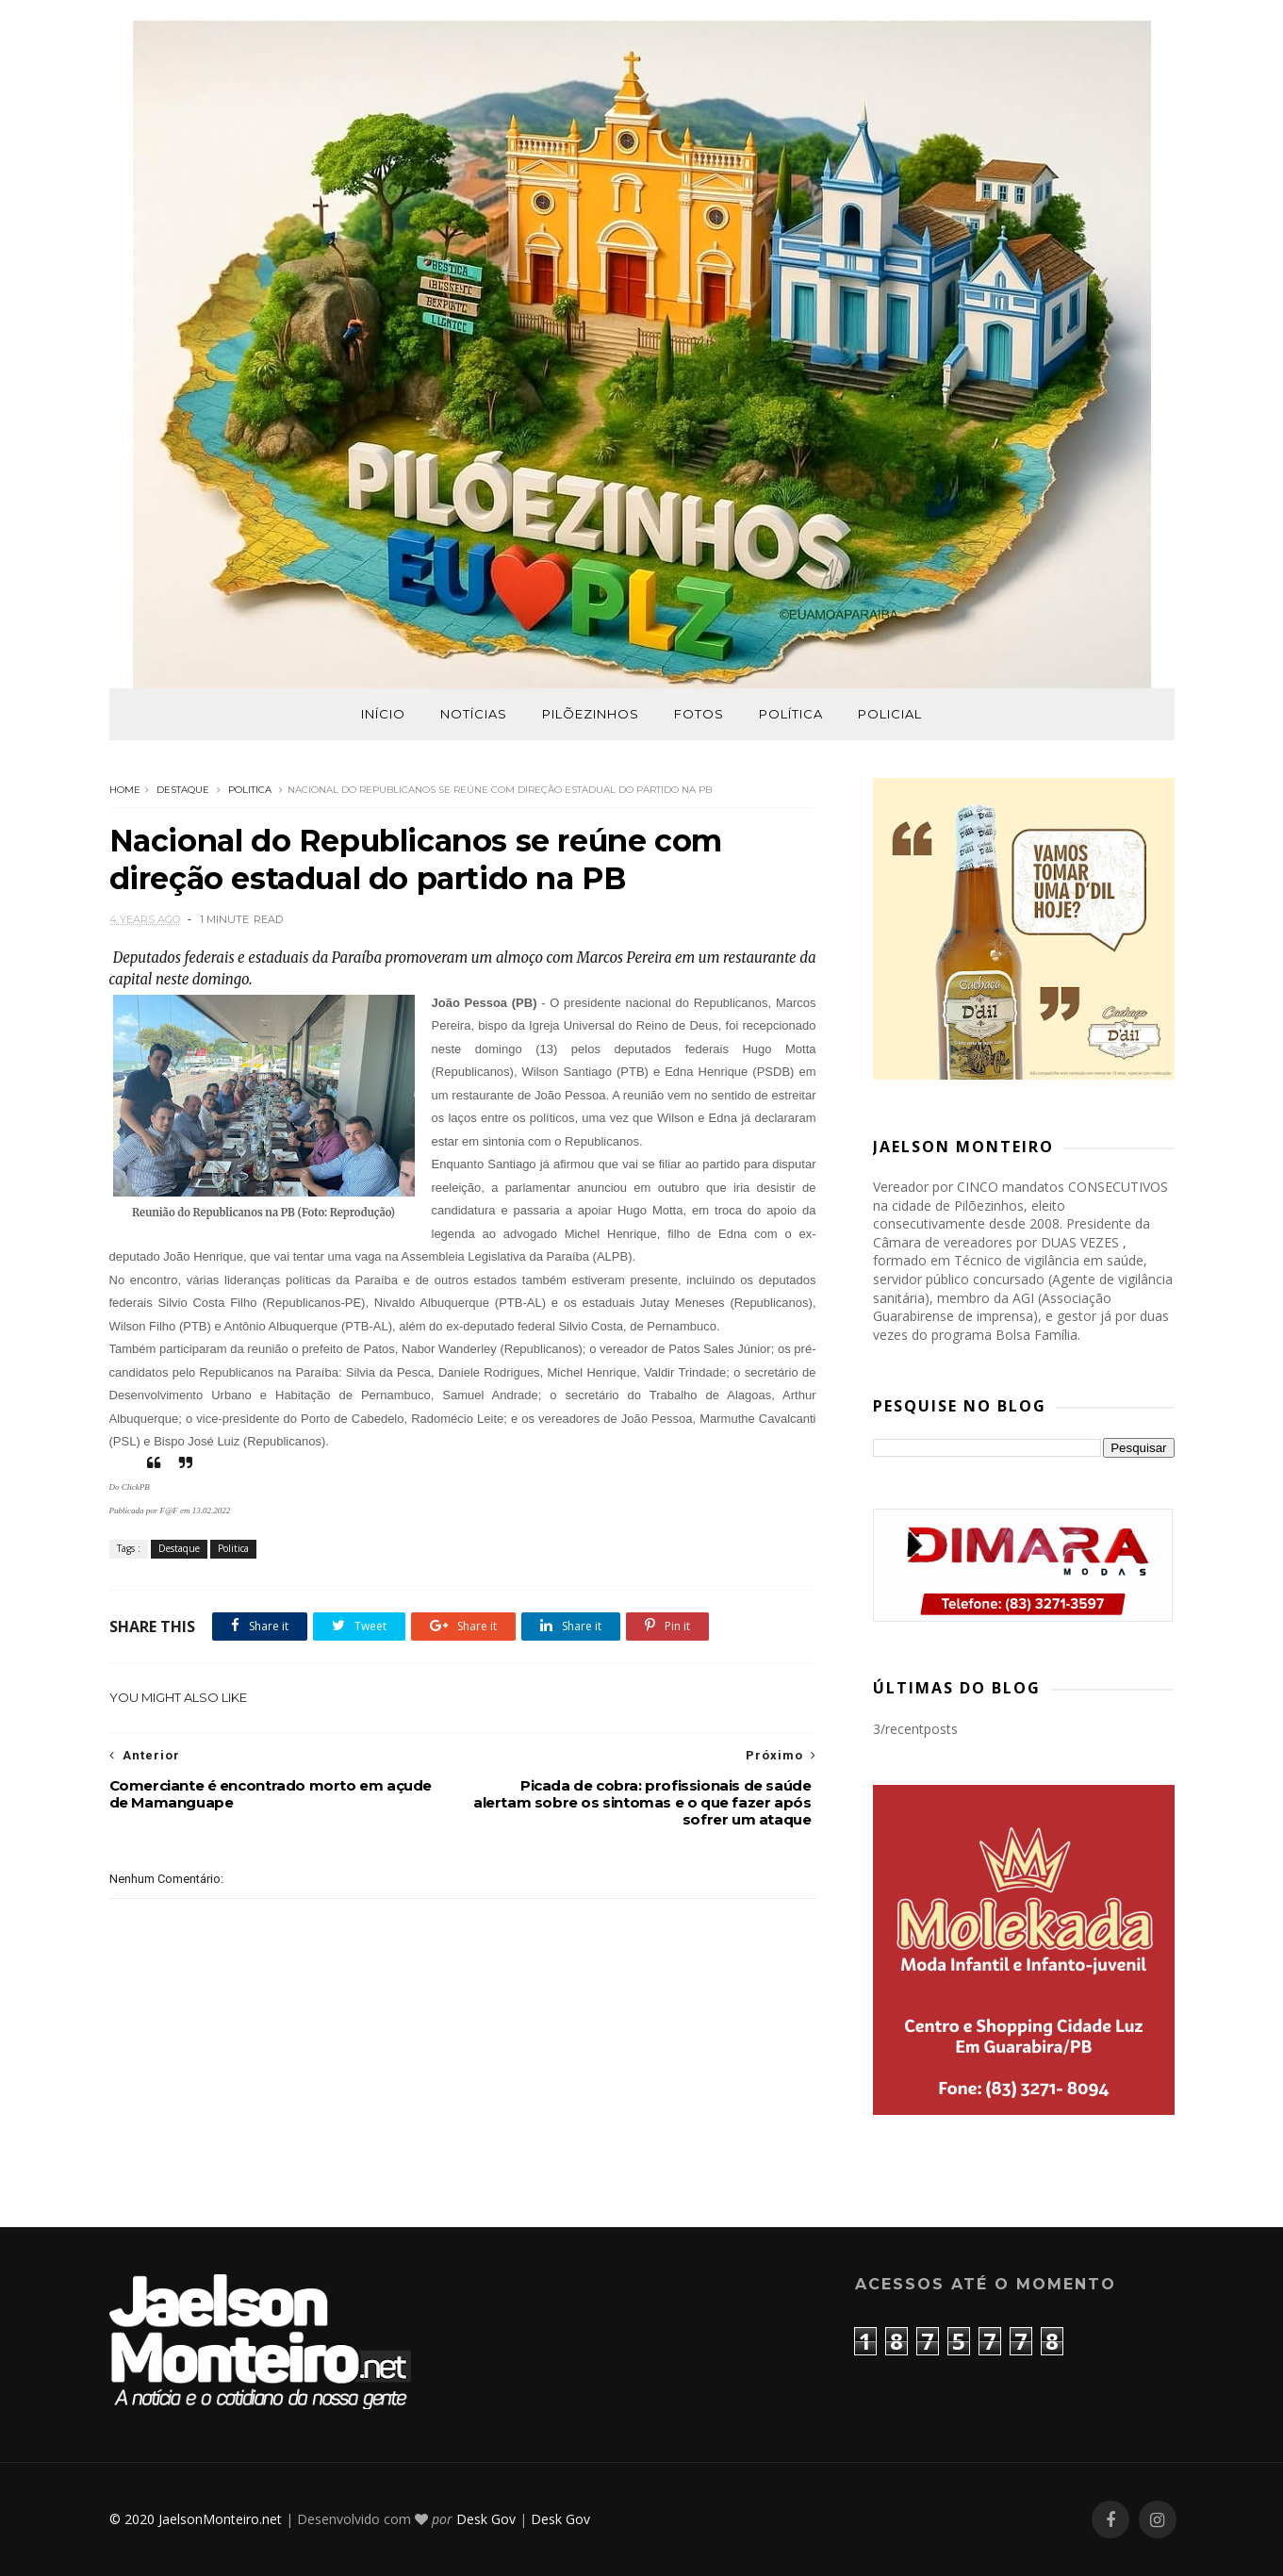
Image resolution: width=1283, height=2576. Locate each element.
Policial (890, 713)
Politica (249, 790)
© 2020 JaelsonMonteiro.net (195, 2519)
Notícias (473, 713)
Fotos (699, 713)
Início (383, 713)
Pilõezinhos (590, 713)
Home (124, 790)
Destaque (182, 790)
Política (791, 713)
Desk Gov (486, 2519)
